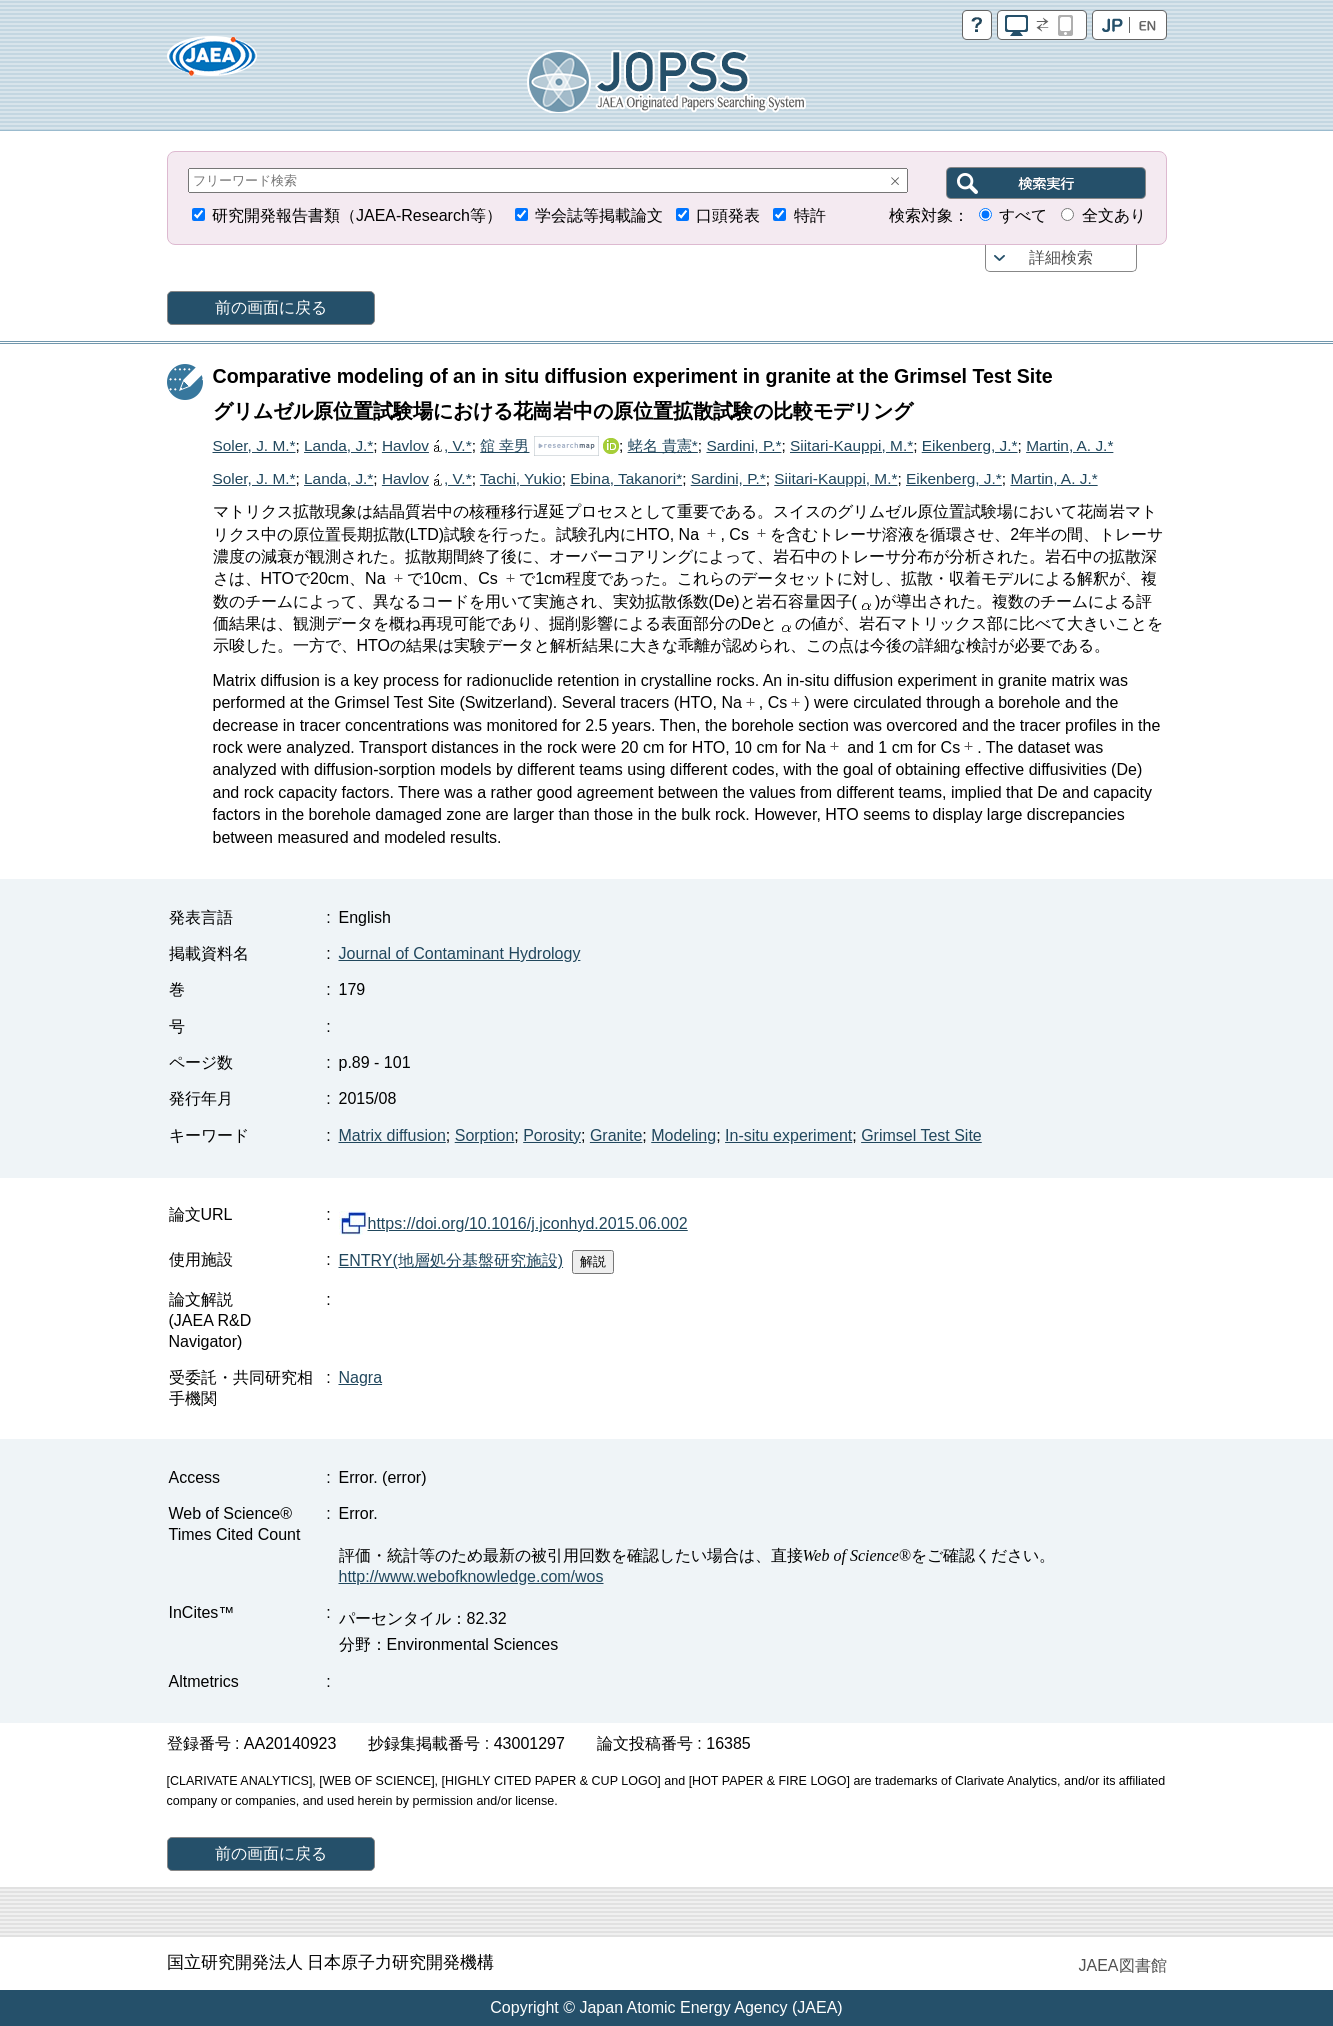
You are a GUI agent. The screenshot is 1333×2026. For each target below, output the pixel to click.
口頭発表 (728, 215)
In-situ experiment (788, 1135)
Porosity (552, 1135)
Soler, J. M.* (254, 445)
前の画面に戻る (271, 307)
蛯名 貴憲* (663, 445)
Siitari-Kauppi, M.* (851, 445)
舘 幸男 (504, 445)
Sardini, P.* (743, 445)
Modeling (683, 1135)
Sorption (485, 1135)
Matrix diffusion (392, 1135)
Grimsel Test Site (921, 1135)
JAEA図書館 (1122, 1965)
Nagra (361, 1377)
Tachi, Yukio (521, 478)
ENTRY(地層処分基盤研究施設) (451, 1260)
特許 (810, 215)
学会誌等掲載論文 (599, 215)
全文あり (1114, 215)
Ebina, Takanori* (626, 478)
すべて (1023, 215)
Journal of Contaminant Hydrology (460, 953)
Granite (616, 1135)
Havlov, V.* (427, 445)
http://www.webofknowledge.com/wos (471, 1576)
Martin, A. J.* (1069, 445)
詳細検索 (1061, 257)
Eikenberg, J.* (970, 445)
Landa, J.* (338, 445)
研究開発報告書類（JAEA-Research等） (357, 215)
